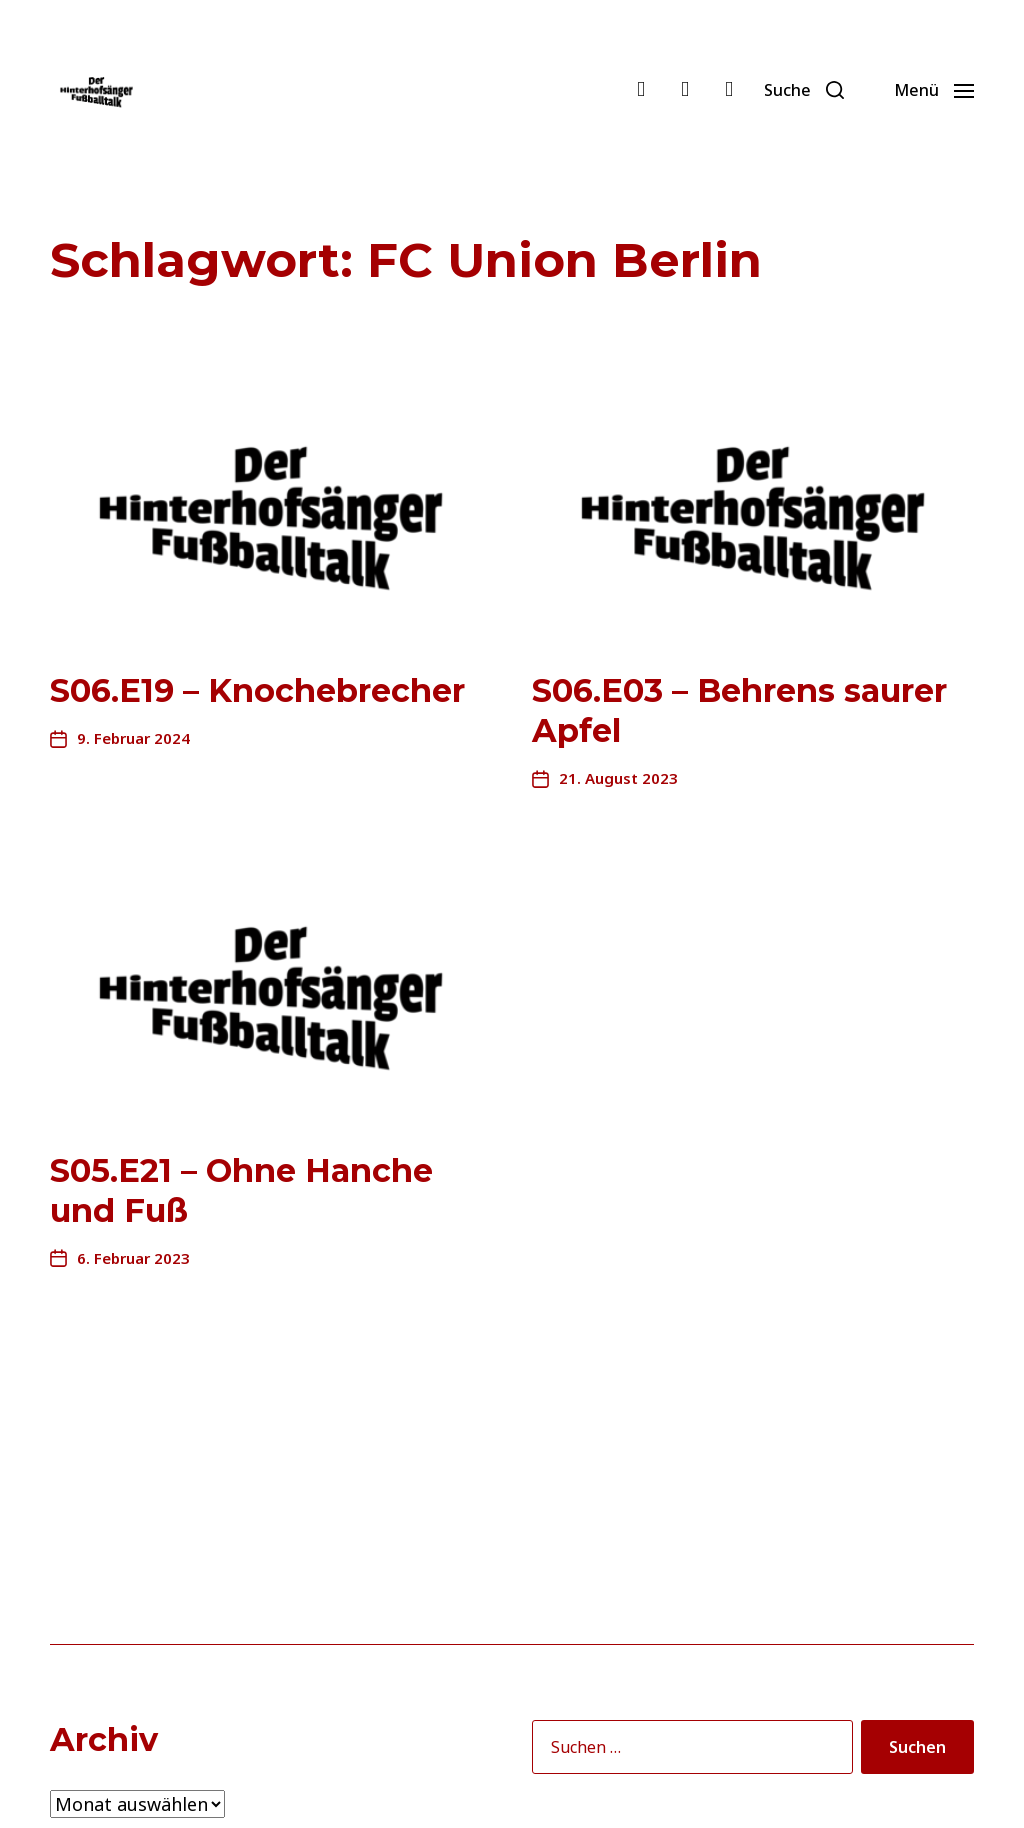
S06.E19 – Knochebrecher (257, 690)
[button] (804, 90)
